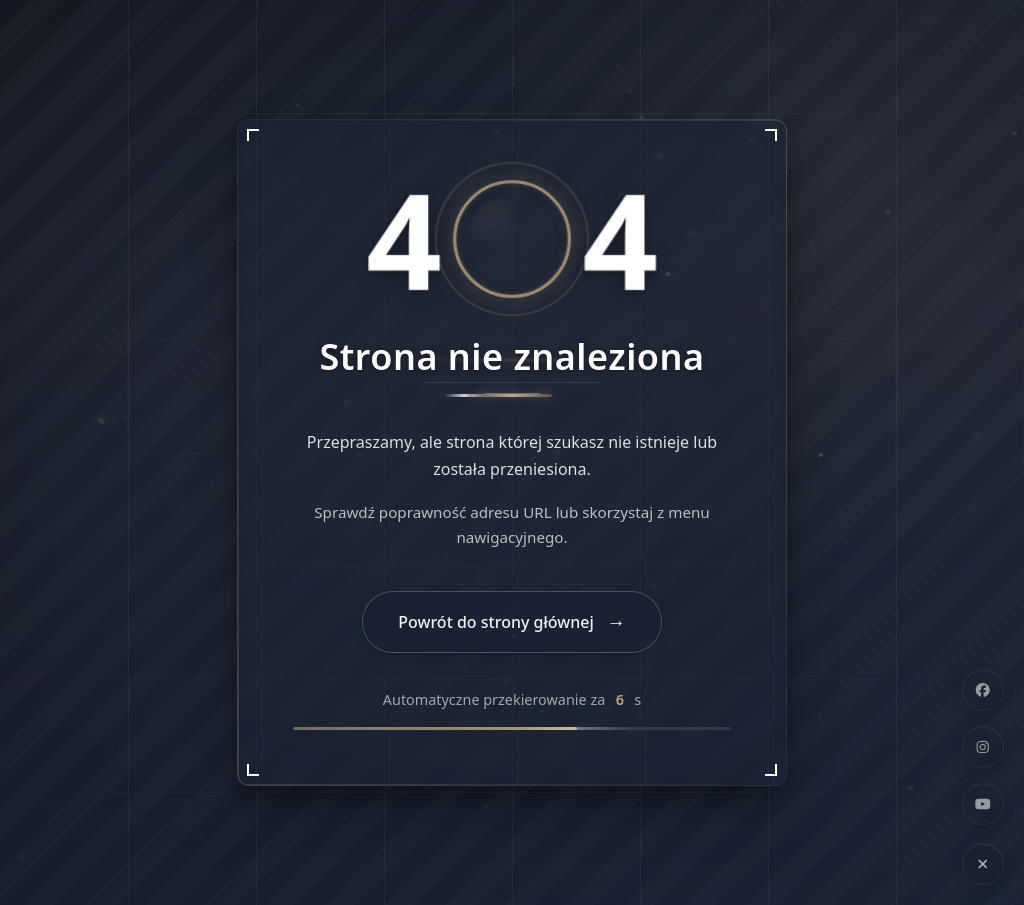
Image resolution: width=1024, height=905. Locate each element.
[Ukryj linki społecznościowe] (983, 864)
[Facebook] (983, 690)
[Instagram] (983, 747)
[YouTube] (983, 804)
